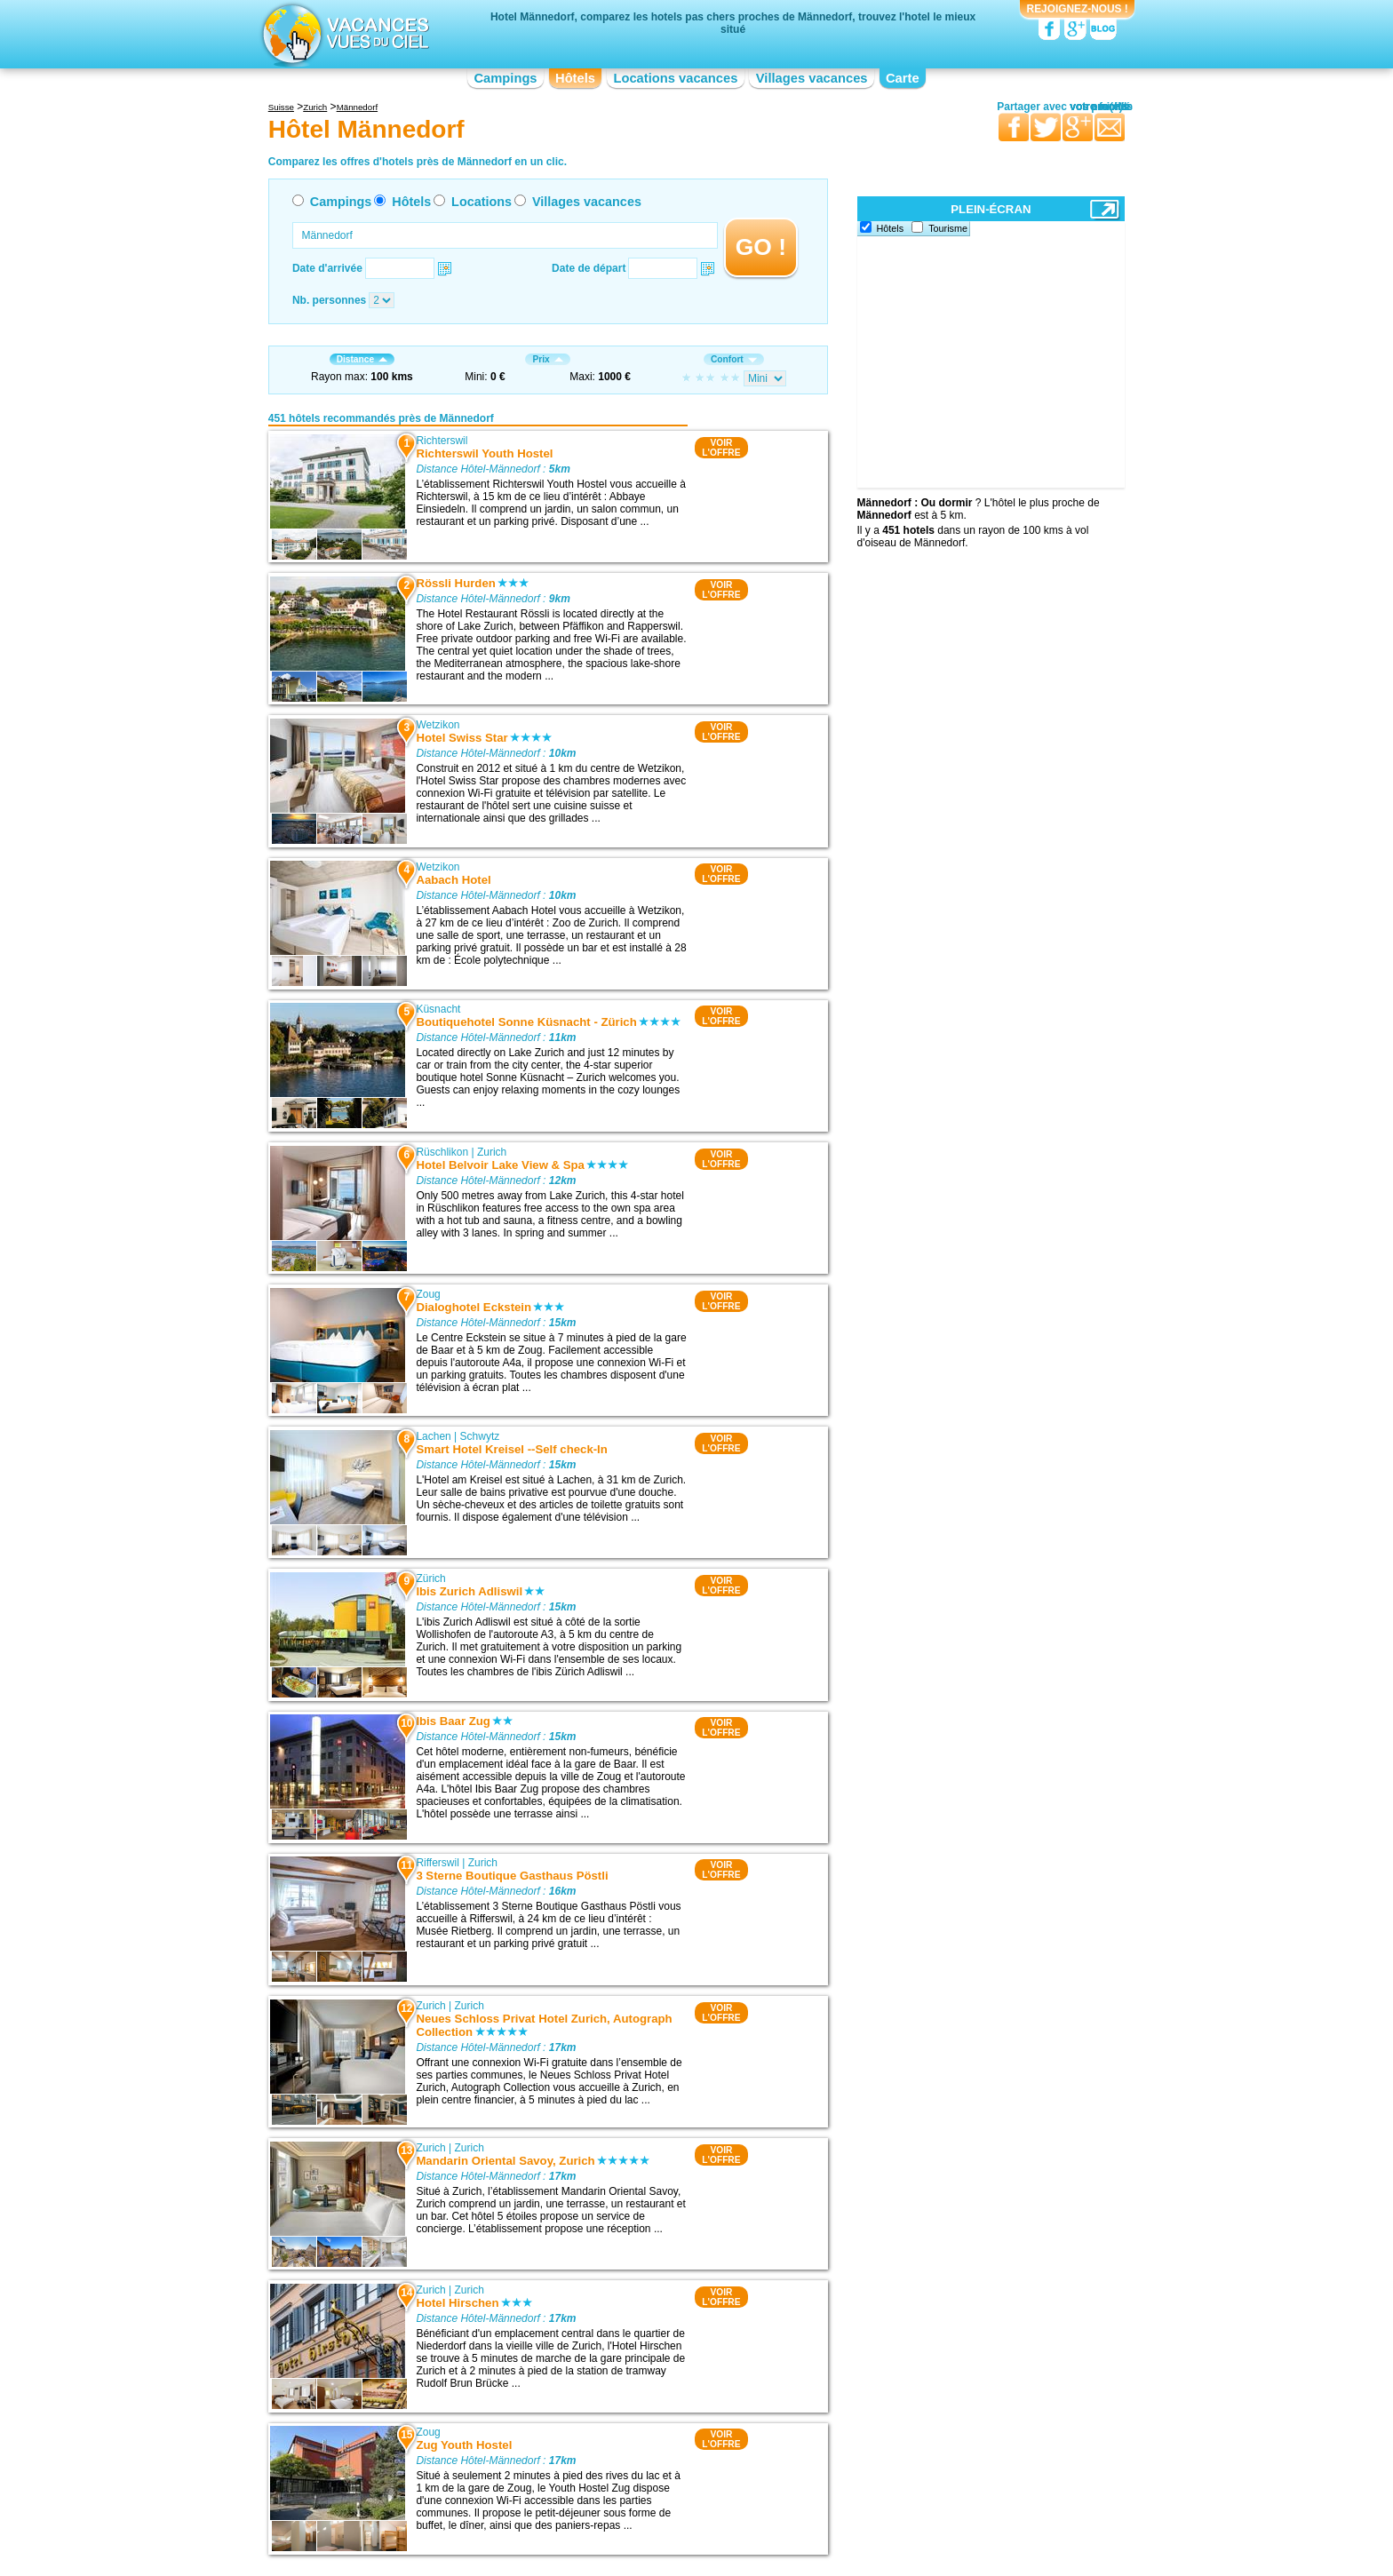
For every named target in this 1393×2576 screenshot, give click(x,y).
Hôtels (575, 78)
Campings (505, 78)
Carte (902, 78)
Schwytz (480, 1436)
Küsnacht (438, 1009)
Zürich (430, 1578)
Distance (362, 359)
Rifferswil (437, 1862)
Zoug (428, 1294)
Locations (481, 202)
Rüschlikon (442, 1152)
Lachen (433, 1436)
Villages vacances (812, 78)
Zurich (491, 1152)
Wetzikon (437, 725)
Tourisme (947, 228)
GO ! (761, 247)
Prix (547, 359)
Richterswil (441, 440)
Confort (734, 359)
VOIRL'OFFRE (721, 447)
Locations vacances (675, 78)
